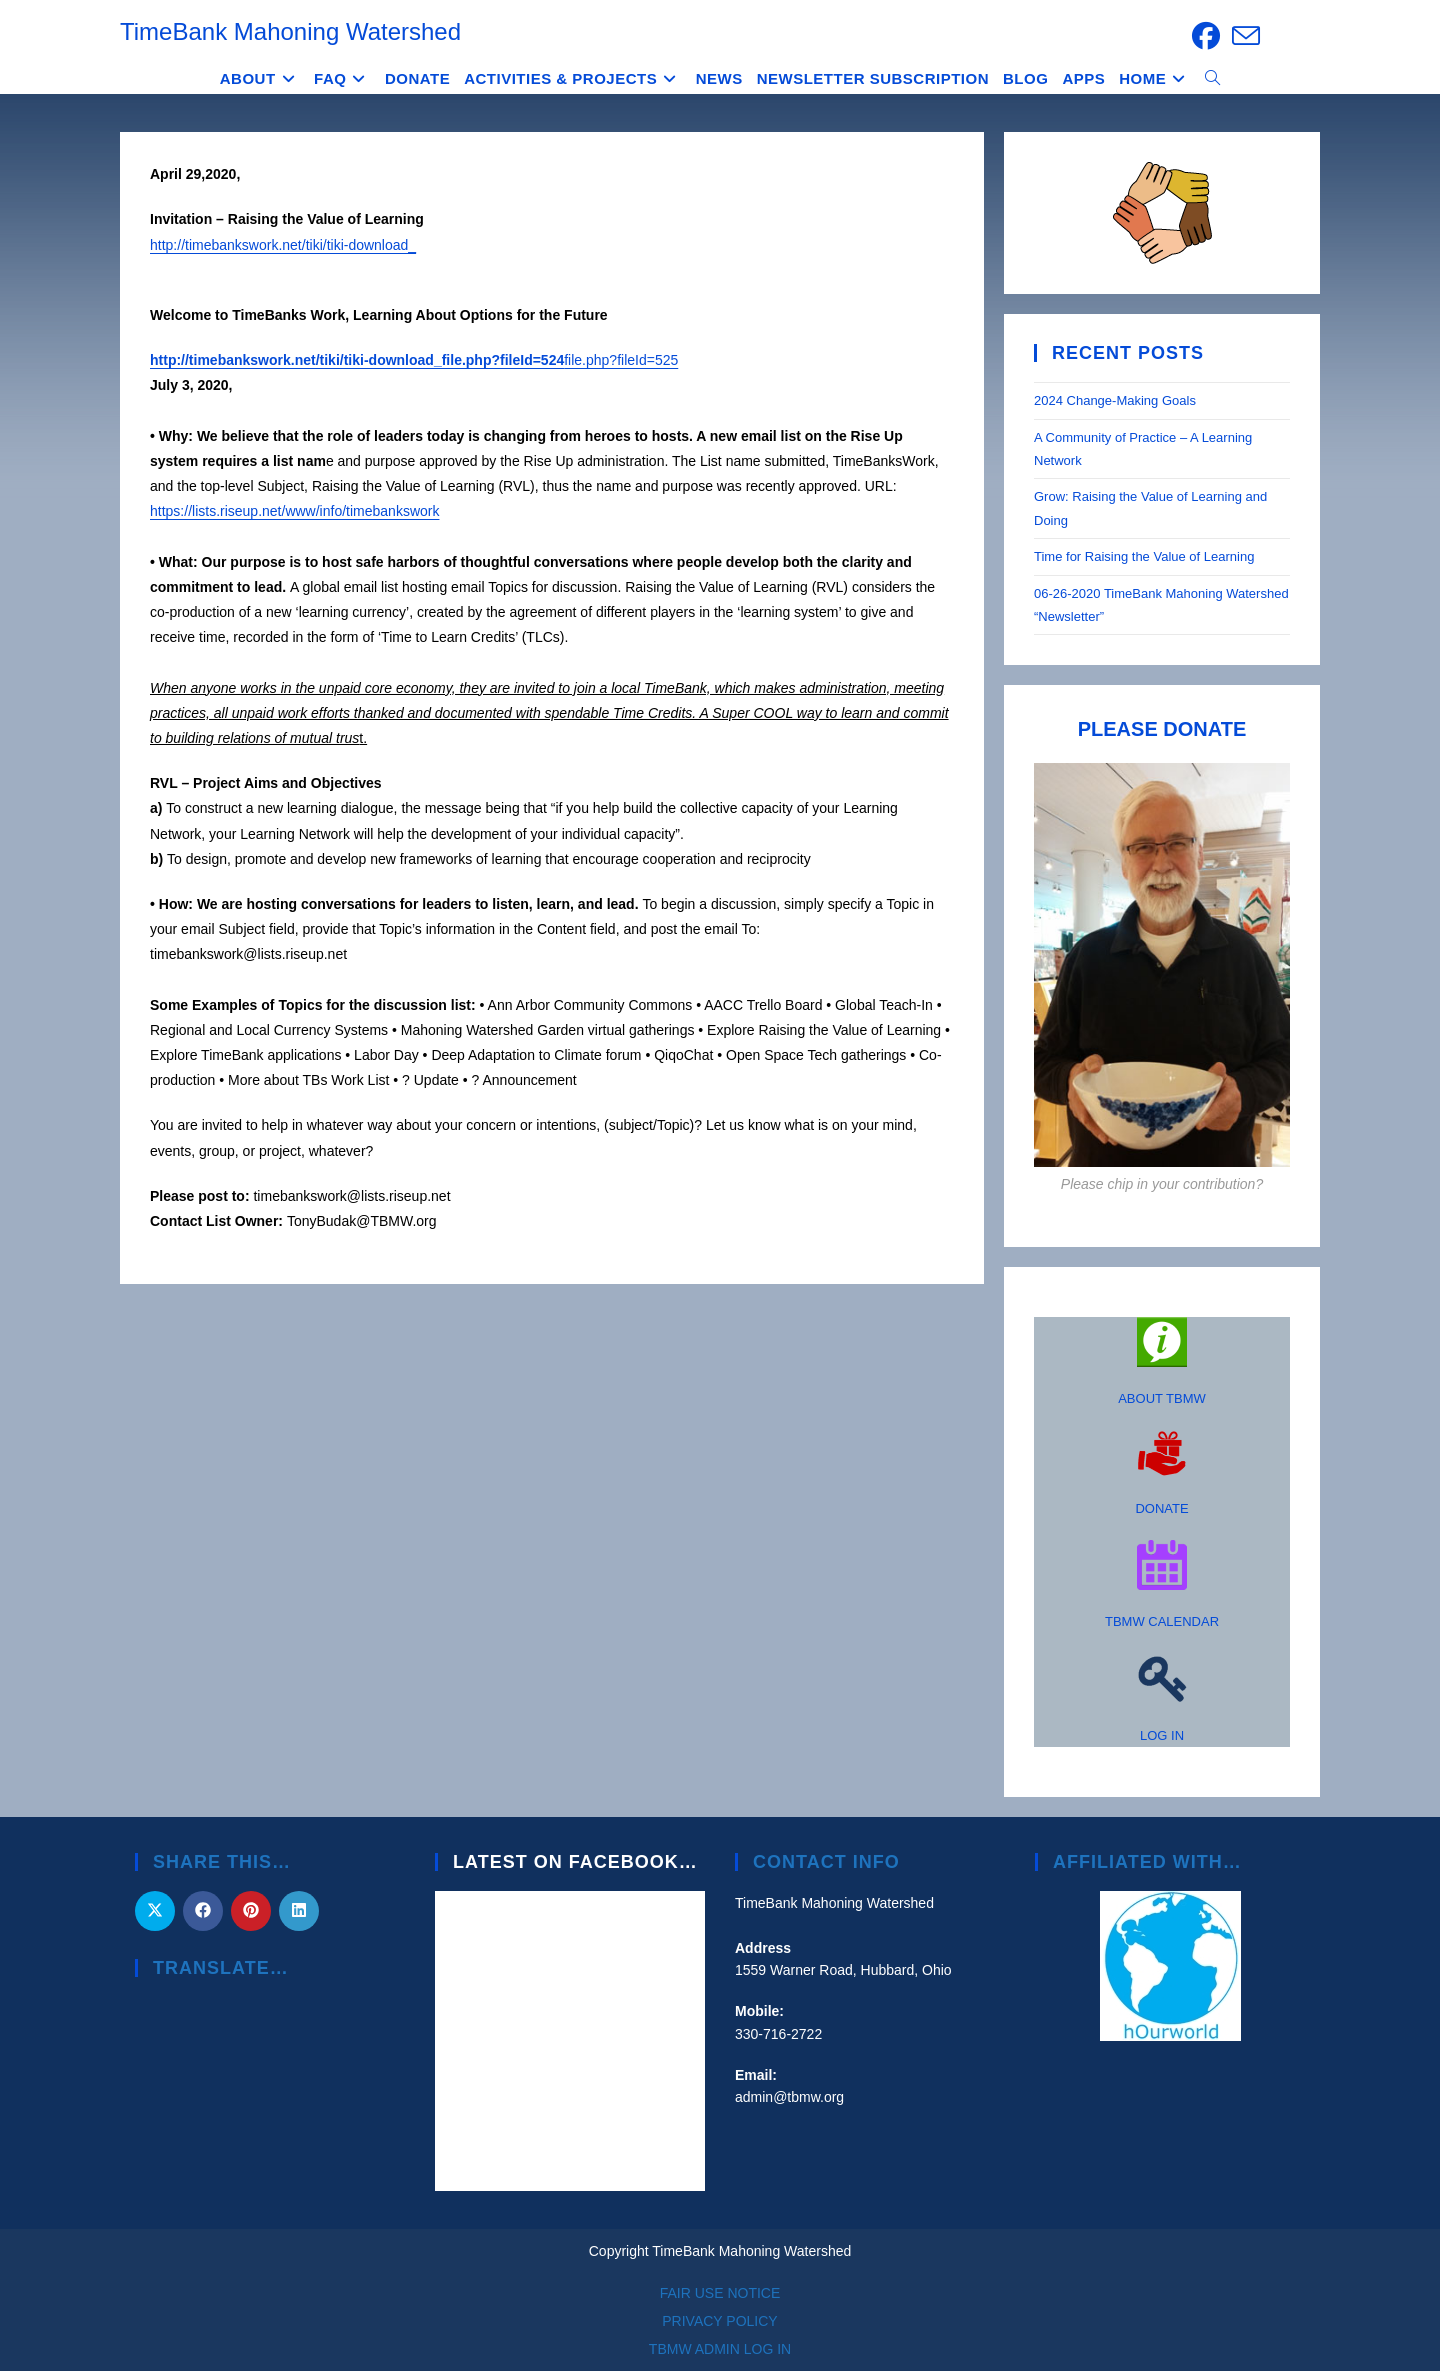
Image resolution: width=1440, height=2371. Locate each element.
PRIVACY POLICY (719, 2321)
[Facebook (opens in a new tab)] (1206, 36)
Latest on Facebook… (575, 1862)
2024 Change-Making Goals (1115, 400)
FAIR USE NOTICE (720, 2293)
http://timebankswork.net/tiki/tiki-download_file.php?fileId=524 (357, 360)
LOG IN (1162, 1735)
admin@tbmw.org (789, 2097)
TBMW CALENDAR (1162, 1621)
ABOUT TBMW (1162, 1398)
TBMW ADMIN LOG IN (720, 2349)
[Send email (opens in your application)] (1243, 36)
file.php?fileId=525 (621, 360)
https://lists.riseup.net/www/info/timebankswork (294, 511)
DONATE (1161, 1508)
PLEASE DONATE (1162, 729)
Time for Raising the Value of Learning (1146, 556)
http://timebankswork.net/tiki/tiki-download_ (283, 245)
